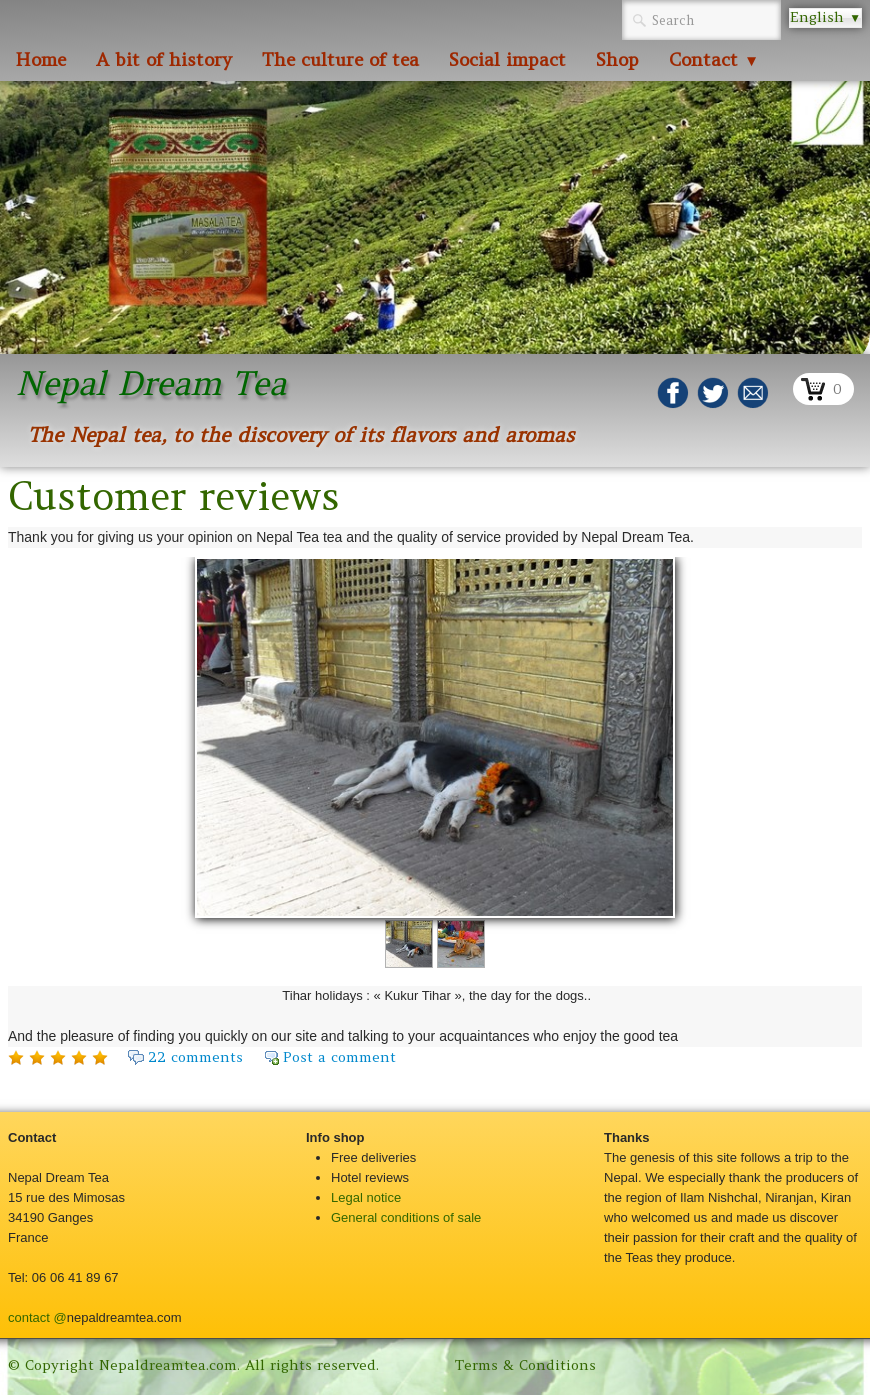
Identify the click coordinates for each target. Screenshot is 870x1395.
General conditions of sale (406, 1217)
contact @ (37, 1317)
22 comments (195, 1057)
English (825, 17)
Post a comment (339, 1057)
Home (40, 59)
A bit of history (164, 59)
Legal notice (366, 1197)
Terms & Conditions (525, 1365)
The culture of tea (340, 59)
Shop (617, 59)
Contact (714, 59)
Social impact (507, 59)
